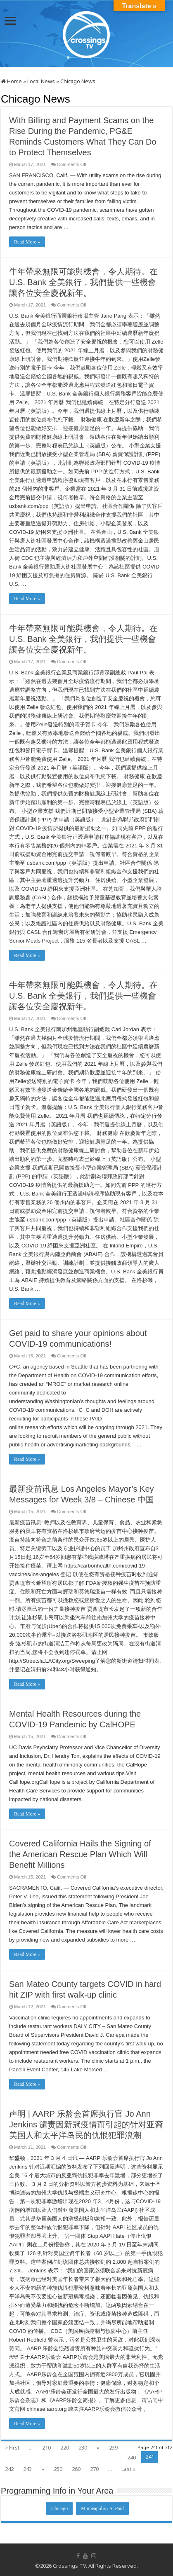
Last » (128, 2469)
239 (113, 2447)
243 (27, 2469)
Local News (41, 81)
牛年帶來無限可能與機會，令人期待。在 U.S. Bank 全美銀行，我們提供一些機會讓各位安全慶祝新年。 (83, 282)
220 (64, 2447)
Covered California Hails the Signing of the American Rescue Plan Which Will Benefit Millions (80, 1854)
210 (46, 2447)
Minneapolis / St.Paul (102, 2508)
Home (11, 81)
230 (82, 2447)
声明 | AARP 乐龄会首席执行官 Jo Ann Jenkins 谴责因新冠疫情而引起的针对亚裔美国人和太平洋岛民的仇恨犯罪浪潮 (86, 2124)
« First (12, 2447)
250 (58, 2469)
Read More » (27, 242)
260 (76, 2469)
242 (9, 2469)
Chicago (59, 2508)
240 (131, 2457)
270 (94, 2469)
